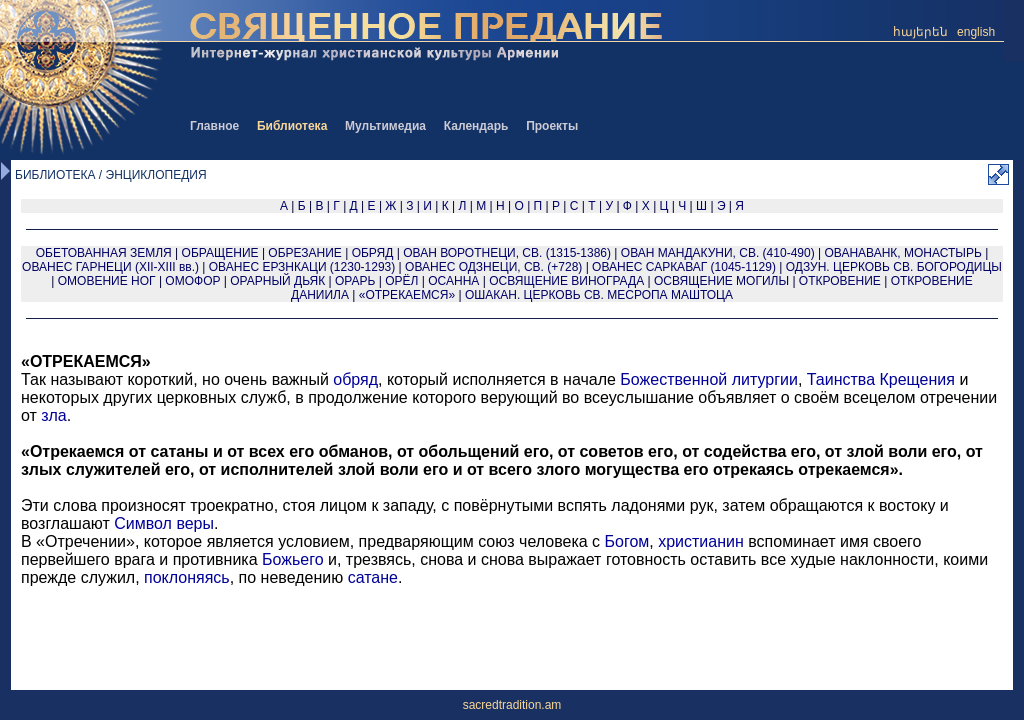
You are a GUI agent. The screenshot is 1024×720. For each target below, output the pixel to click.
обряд (355, 379)
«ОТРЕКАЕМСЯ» (407, 295)
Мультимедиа (385, 126)
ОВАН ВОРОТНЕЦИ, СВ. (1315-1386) (507, 253)
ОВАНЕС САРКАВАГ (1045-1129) (684, 267)
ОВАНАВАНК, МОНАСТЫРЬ (902, 253)
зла (53, 415)
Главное (214, 126)
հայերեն (920, 32)
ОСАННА (453, 281)
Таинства (841, 379)
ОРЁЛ (401, 281)
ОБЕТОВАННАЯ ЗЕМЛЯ (104, 253)
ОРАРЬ (355, 281)
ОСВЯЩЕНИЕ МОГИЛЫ (721, 281)
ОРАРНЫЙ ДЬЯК (277, 281)
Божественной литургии (709, 379)
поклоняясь (187, 577)
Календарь (476, 126)
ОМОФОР (192, 281)
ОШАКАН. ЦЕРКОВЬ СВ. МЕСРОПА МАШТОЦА (599, 295)
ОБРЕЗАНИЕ (305, 253)
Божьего (293, 559)
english (976, 32)
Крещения (917, 379)
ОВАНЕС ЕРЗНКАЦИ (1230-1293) (302, 267)
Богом (627, 541)
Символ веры (164, 523)
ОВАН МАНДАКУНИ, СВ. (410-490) (718, 253)
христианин (701, 541)
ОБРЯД (373, 253)
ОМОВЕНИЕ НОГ (107, 281)
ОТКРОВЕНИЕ (840, 281)
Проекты (552, 126)
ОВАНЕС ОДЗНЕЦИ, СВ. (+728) (493, 267)
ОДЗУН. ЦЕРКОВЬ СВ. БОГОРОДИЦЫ (894, 267)
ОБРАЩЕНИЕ (220, 253)
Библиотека (292, 126)
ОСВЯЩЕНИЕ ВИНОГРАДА (566, 281)
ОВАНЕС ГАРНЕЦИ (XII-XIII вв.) (110, 267)
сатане (373, 577)
